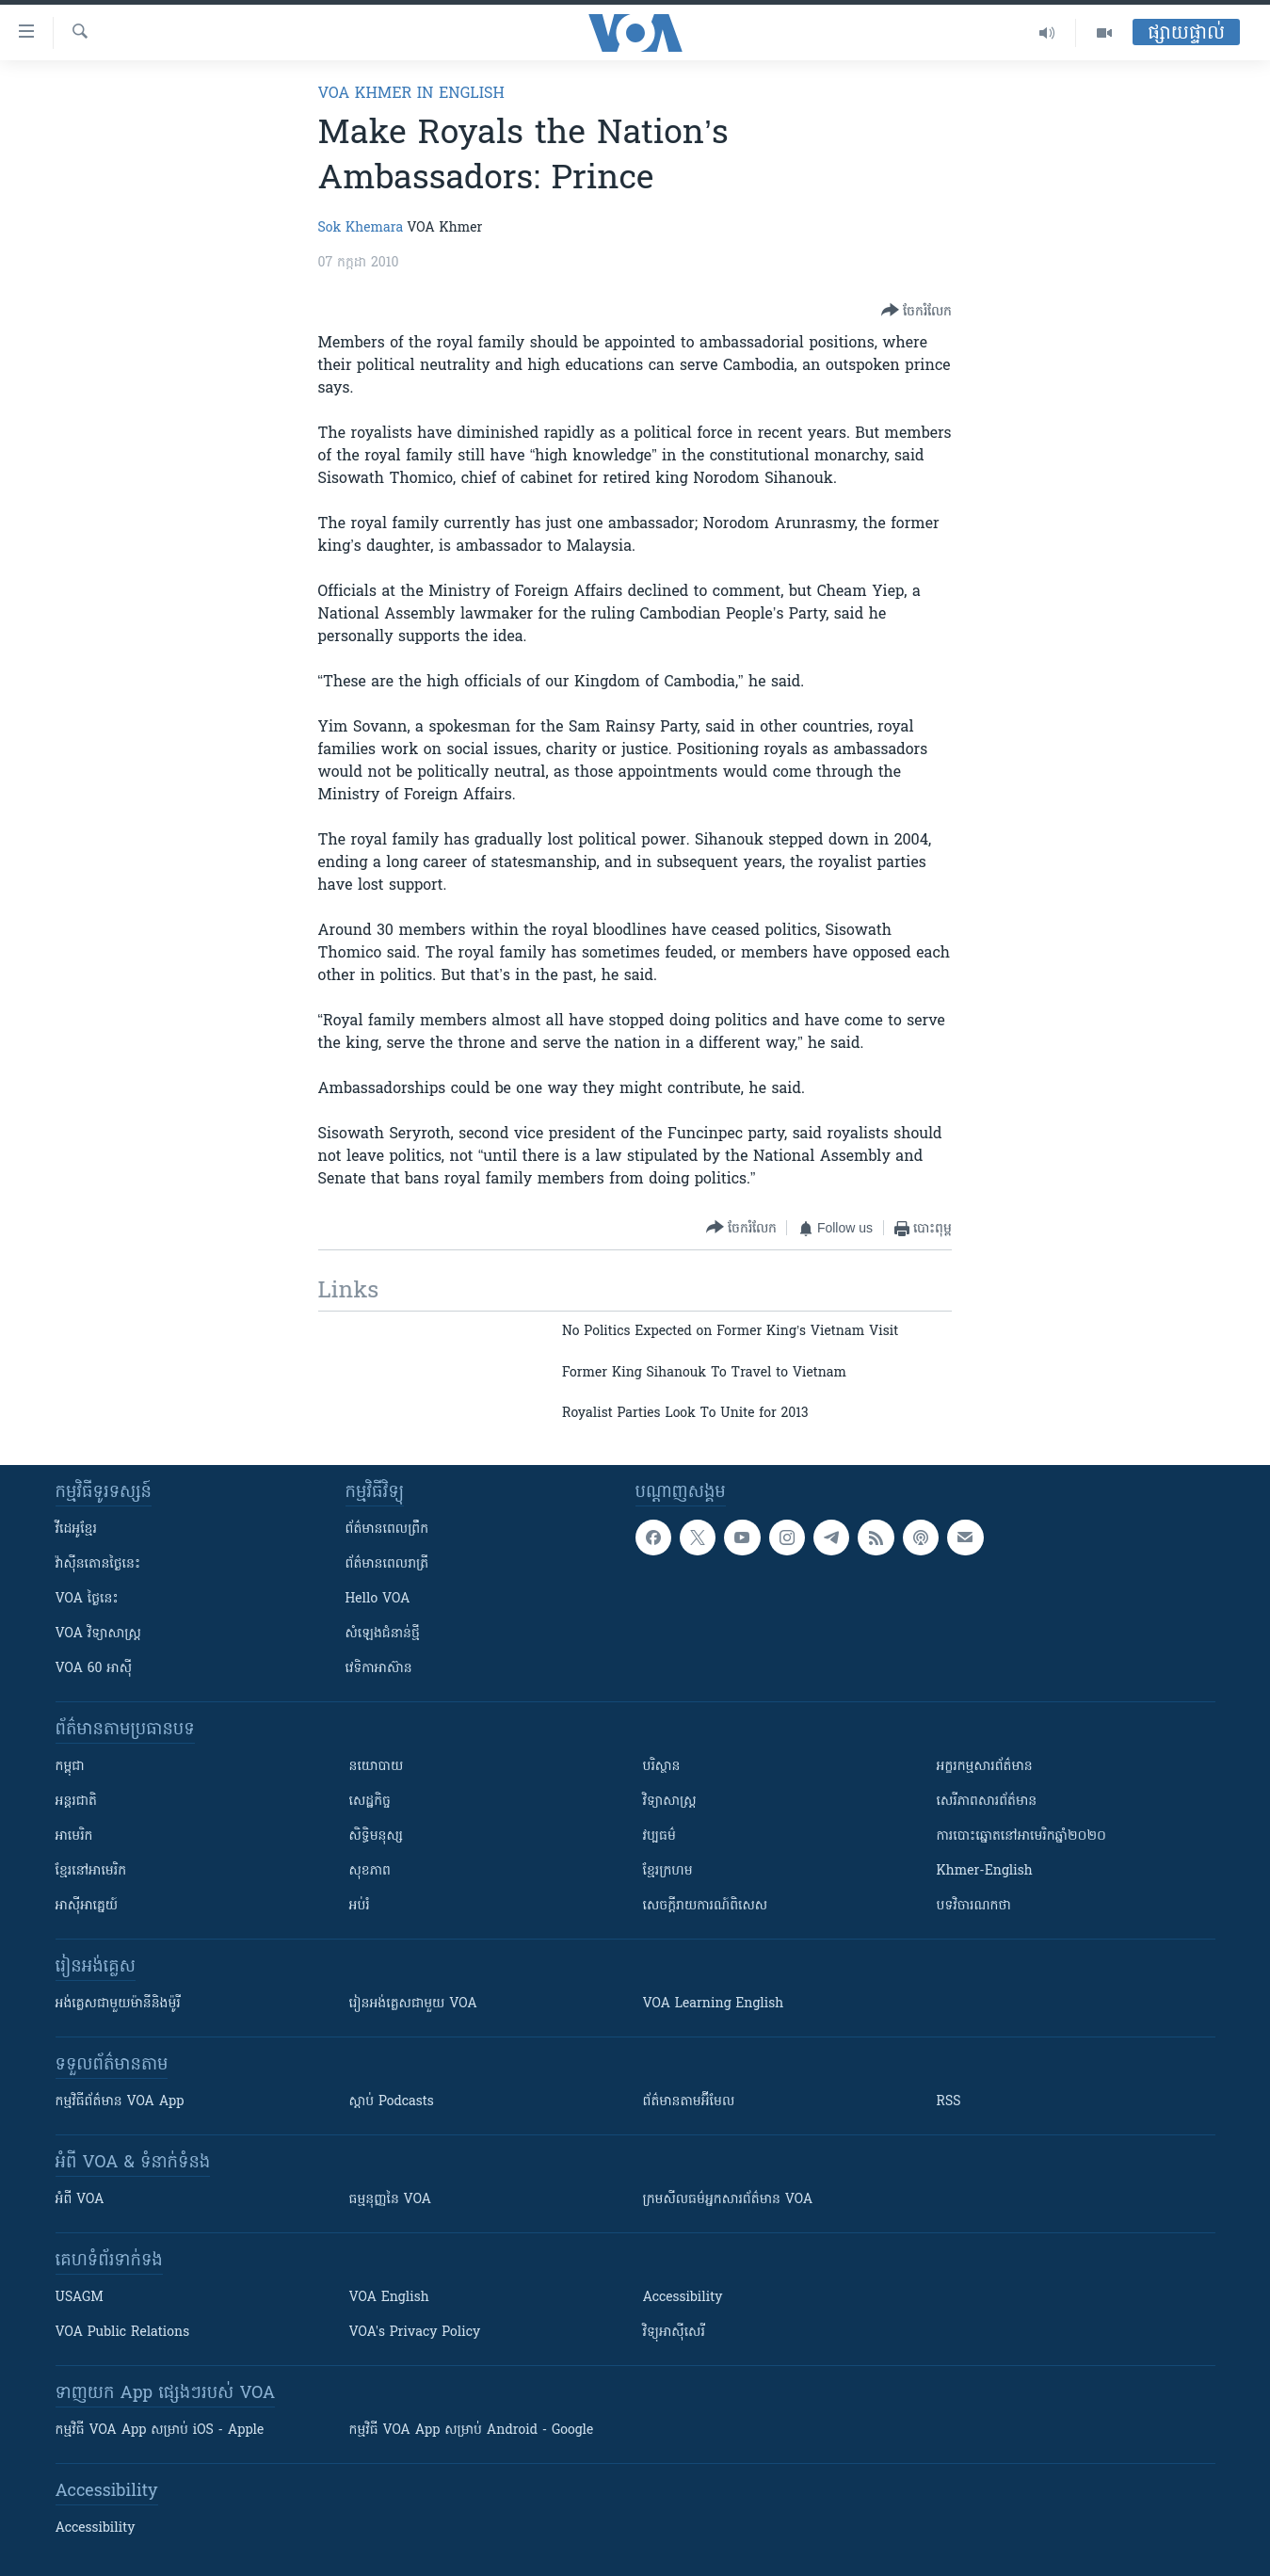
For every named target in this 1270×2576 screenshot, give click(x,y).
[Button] (916, 311)
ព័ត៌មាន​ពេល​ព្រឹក (387, 1529)
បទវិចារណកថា (974, 1906)
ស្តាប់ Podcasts (391, 2102)
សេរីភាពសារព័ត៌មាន (987, 1801)
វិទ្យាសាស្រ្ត (670, 1801)
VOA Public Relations (123, 2333)
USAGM (80, 2298)
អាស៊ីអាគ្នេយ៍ (87, 1906)
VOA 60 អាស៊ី (94, 1669)
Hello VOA (378, 1599)
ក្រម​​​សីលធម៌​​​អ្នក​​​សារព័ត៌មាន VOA (728, 2200)
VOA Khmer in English (411, 94)
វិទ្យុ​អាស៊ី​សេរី (674, 2333)
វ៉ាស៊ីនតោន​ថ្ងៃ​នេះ (98, 1564)
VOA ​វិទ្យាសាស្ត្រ (98, 1634)
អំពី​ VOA (80, 2200)
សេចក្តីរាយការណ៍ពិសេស (705, 1906)
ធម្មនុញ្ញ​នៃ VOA (390, 2200)
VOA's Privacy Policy (415, 2333)
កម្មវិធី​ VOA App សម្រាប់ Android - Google (471, 2430)
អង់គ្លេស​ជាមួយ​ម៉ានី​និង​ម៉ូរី (118, 2004)
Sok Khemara (361, 228)
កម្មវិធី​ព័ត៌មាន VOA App (120, 2102)
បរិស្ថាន (662, 1767)
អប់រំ (359, 1906)
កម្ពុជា (70, 1767)
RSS (949, 2102)
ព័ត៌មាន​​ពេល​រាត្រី (387, 1564)
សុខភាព (370, 1871)
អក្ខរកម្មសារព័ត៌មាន (985, 1767)
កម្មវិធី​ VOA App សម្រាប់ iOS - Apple (160, 2430)
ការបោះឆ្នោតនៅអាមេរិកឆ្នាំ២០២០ (1021, 1836)
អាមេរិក (74, 1836)
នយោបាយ (376, 1767)
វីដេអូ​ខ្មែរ (76, 1529)
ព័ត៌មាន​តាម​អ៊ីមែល (689, 2102)
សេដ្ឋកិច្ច (370, 1801)
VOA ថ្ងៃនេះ (87, 1599)
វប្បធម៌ (659, 1836)
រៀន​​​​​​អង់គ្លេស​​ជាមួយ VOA (413, 2004)
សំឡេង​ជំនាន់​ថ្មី (383, 1634)
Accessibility (683, 2298)
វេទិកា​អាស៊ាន (379, 1669)
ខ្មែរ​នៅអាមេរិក (91, 1871)
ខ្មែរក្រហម (668, 1871)
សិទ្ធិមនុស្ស (376, 1836)
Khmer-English (985, 1871)
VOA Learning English (713, 2004)
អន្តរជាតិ (76, 1801)
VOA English (389, 2298)
